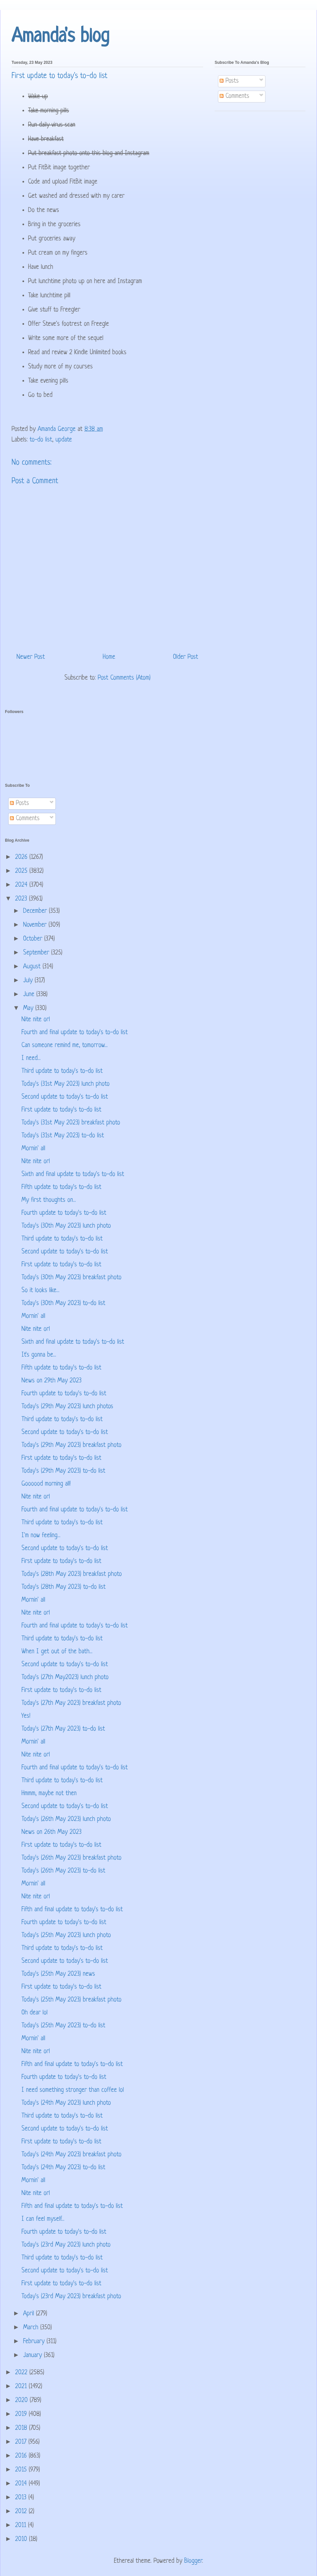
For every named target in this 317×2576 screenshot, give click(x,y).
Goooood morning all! (46, 1484)
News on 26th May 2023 (51, 1832)
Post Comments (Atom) (124, 678)
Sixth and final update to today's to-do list (72, 1174)
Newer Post (31, 657)
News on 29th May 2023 (51, 1380)
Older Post (185, 657)
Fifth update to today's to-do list (61, 1187)
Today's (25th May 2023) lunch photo (66, 1935)
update (63, 440)
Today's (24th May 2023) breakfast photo (71, 2154)
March (31, 2327)
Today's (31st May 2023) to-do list (62, 1135)
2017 (21, 2442)
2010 (22, 2539)
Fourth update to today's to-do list (63, 1213)
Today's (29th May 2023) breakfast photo (71, 1445)
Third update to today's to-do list (62, 1071)
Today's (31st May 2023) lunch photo (65, 1084)
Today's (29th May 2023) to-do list (63, 1471)
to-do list (41, 440)
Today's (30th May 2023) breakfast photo (71, 1277)
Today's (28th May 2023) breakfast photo (71, 1574)
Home (109, 657)
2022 (22, 2372)
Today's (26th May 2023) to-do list (63, 1871)
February (35, 2341)
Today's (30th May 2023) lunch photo (66, 1226)
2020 (22, 2400)
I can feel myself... (42, 2219)
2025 (22, 871)
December (36, 911)
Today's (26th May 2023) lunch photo (66, 1819)
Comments (234, 96)
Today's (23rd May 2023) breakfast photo (71, 2296)
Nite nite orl (35, 1019)
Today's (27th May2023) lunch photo (65, 1677)
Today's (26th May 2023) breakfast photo (71, 1858)
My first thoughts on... (48, 1200)
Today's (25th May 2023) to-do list (63, 2025)
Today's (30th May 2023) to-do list (63, 1303)
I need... (31, 1058)
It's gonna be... (38, 1355)
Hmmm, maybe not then (49, 1793)
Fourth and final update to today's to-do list (74, 1032)
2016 (22, 2456)
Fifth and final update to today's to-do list (72, 1909)
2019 (22, 2414)
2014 (22, 2483)
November (36, 925)
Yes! (25, 1716)
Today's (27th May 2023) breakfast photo (71, 1703)
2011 (21, 2525)
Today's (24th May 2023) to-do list (63, 2167)
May (29, 1008)
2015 (22, 2470)
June (29, 994)
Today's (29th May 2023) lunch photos (67, 1406)
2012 (22, 2511)
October (33, 939)
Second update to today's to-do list (64, 1097)
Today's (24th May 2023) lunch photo (66, 2103)
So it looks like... (40, 1290)
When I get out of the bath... (56, 1651)
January (33, 2355)
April (29, 2313)
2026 (22, 857)
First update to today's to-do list (61, 1110)
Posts (229, 81)
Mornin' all (33, 1148)
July (29, 980)
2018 (22, 2428)
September (37, 953)
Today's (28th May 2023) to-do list (63, 1587)
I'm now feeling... (40, 1535)
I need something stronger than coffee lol (72, 2090)
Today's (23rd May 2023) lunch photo (66, 2245)
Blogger (193, 2561)
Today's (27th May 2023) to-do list (63, 1729)
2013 (21, 2497)
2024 (22, 885)
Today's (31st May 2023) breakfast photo (70, 1122)
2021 (22, 2386)
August (33, 966)
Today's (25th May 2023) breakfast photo (71, 2000)
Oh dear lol (34, 2012)
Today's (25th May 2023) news (58, 1974)
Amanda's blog (60, 36)
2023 (22, 899)
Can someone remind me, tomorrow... (64, 1045)
